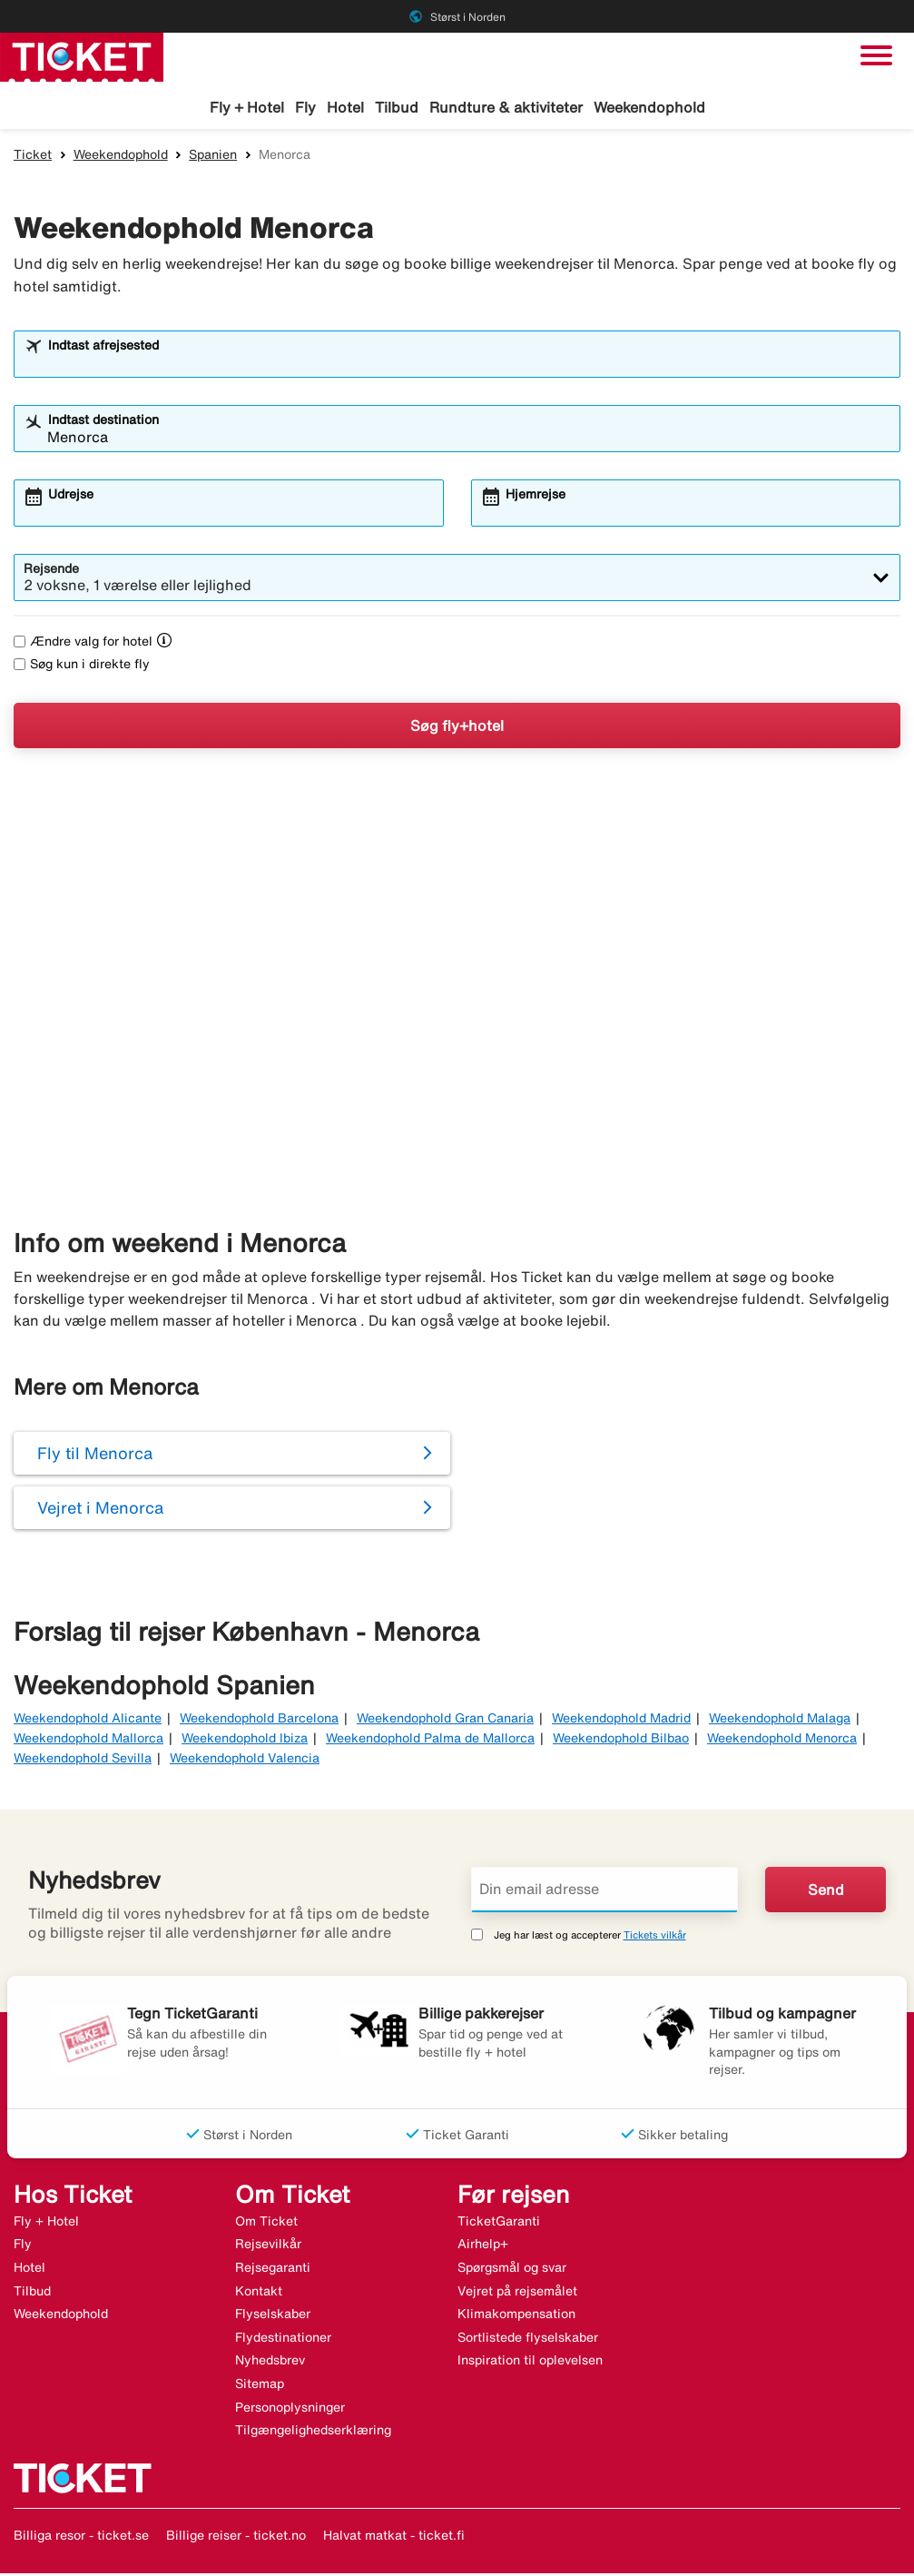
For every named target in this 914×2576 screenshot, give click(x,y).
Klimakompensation (516, 2316)
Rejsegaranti (272, 2270)
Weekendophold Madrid (621, 1719)
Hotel (345, 107)
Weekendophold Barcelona (259, 1719)
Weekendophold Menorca (782, 1740)
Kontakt (258, 2293)
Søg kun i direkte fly (82, 666)
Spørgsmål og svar (511, 2270)
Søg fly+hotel (457, 728)
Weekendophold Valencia (244, 1760)
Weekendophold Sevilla (83, 1760)
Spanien (213, 157)
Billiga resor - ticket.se (81, 2538)
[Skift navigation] (876, 55)
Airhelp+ (482, 2246)
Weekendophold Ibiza (245, 1740)
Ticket (33, 157)
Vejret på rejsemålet (517, 2293)
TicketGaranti (498, 2223)
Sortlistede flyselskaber (527, 2340)
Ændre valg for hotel (83, 643)
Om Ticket (266, 2223)
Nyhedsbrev (270, 2362)
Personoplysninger (290, 2409)
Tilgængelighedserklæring (313, 2432)
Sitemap (259, 2386)
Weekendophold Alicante (88, 1719)
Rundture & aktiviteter (506, 107)
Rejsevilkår (268, 2246)
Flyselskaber (272, 2316)
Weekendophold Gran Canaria (445, 1719)
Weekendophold (649, 107)
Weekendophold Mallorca (88, 1740)
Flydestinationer (283, 2340)
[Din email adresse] (605, 1892)
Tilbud (396, 107)
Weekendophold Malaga (779, 1719)
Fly (305, 107)
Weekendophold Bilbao (621, 1740)
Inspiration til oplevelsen (530, 2362)
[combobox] (468, 365)
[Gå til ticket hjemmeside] (81, 55)
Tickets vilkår (655, 1937)
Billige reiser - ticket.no (236, 2538)
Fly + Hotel (247, 107)
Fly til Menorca (94, 1455)
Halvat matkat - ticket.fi (394, 2538)
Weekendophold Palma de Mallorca (430, 1740)
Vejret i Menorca (100, 1510)
